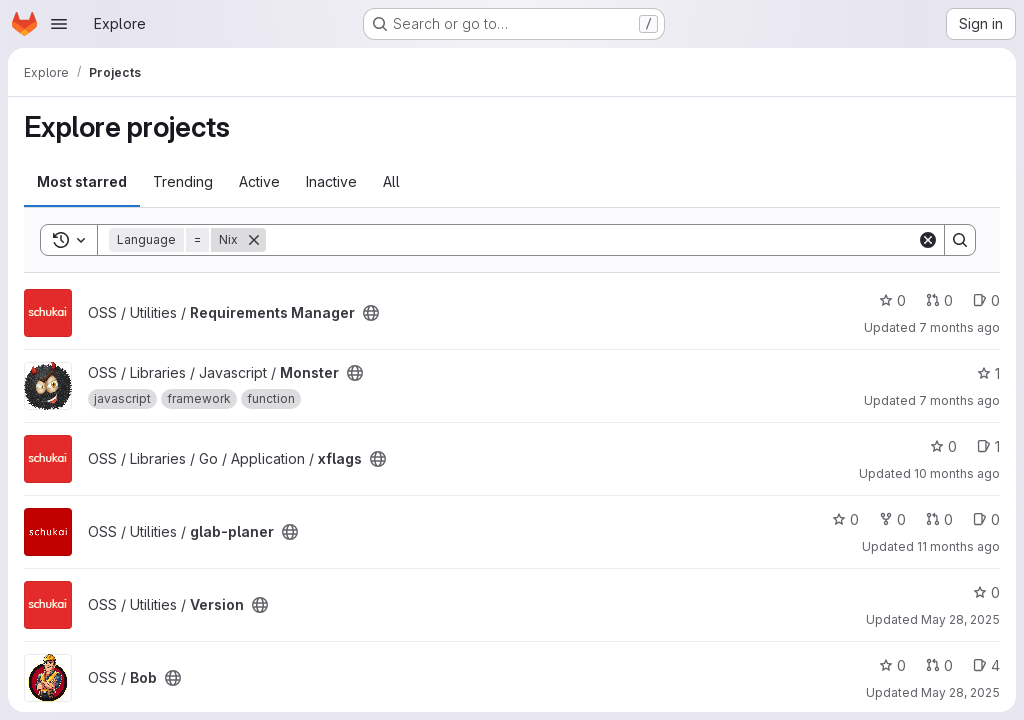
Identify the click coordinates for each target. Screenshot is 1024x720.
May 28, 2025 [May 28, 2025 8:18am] (960, 692)
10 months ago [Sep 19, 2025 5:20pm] (957, 473)
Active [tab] (259, 181)
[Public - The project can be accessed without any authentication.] (371, 313)
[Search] (591, 240)
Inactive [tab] (331, 181)
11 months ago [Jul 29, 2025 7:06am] (958, 546)
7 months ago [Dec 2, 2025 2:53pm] (959, 400)
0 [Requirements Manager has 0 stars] (892, 300)
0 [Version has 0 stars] (986, 592)
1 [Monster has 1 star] (988, 373)
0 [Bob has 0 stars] (892, 665)
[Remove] (254, 240)
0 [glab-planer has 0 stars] (845, 519)
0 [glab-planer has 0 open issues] (986, 519)
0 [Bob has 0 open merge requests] (939, 665)
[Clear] (928, 240)
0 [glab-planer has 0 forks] (892, 519)
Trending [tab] (183, 181)
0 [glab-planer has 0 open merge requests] (939, 519)
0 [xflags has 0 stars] (943, 446)
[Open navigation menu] (59, 24)
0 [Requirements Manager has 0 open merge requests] (939, 300)
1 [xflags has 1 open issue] (988, 446)
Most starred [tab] (82, 181)
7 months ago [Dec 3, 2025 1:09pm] (959, 327)
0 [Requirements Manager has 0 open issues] (986, 300)
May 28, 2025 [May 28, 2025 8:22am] (960, 619)
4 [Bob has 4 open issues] (986, 665)
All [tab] (391, 181)
